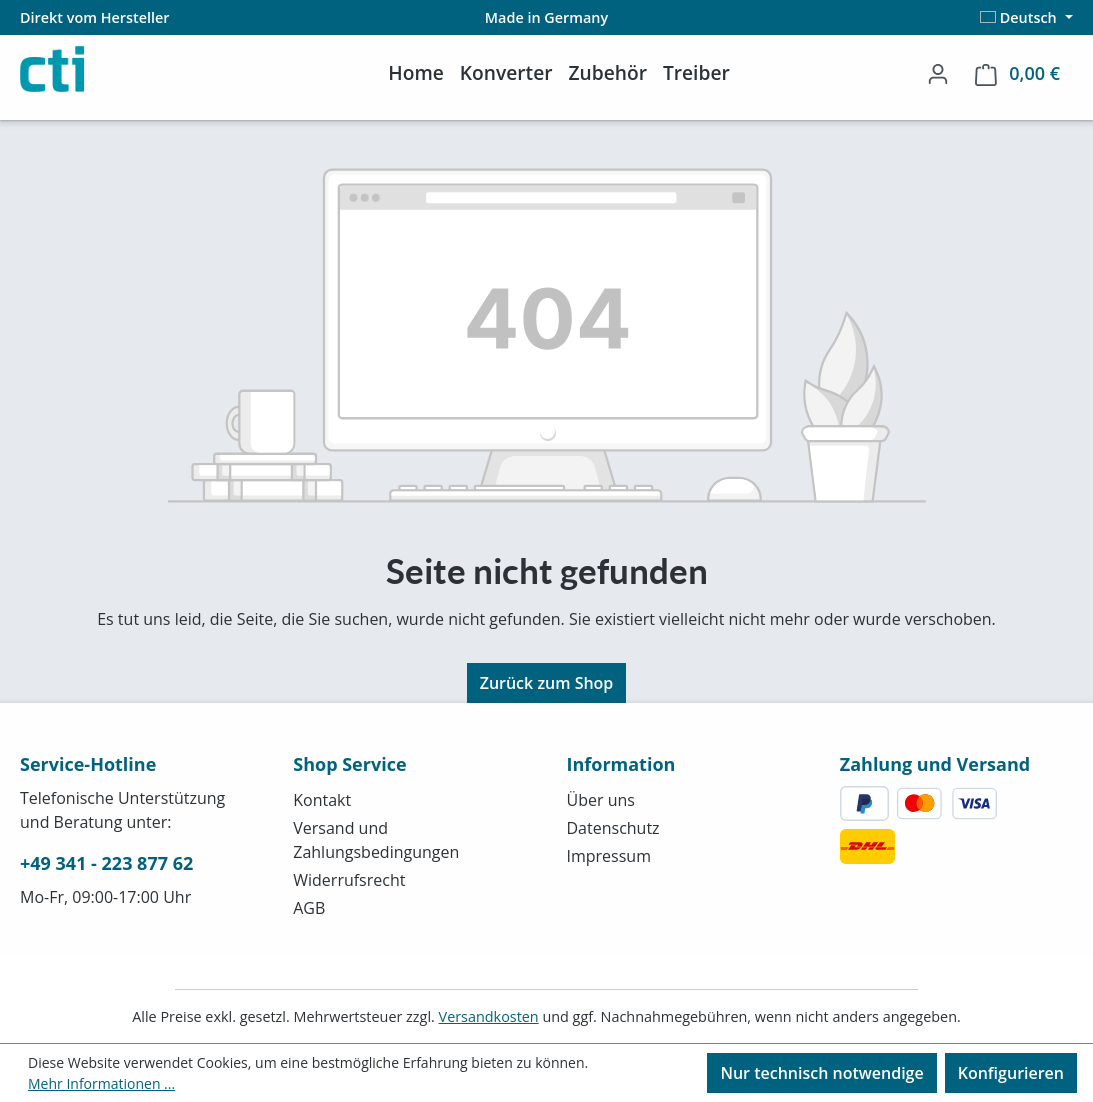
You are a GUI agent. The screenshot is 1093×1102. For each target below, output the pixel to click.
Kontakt (322, 800)
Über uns (601, 800)
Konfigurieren (1011, 1073)
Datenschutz (613, 828)
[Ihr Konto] (938, 73)
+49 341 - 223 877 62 (106, 863)
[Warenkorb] (1017, 73)
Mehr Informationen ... (101, 1083)
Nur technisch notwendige (821, 1073)
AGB (309, 908)
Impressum (609, 856)
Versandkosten (489, 1016)
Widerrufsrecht (349, 880)
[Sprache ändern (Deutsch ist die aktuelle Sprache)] (1026, 17)
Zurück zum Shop (547, 683)
